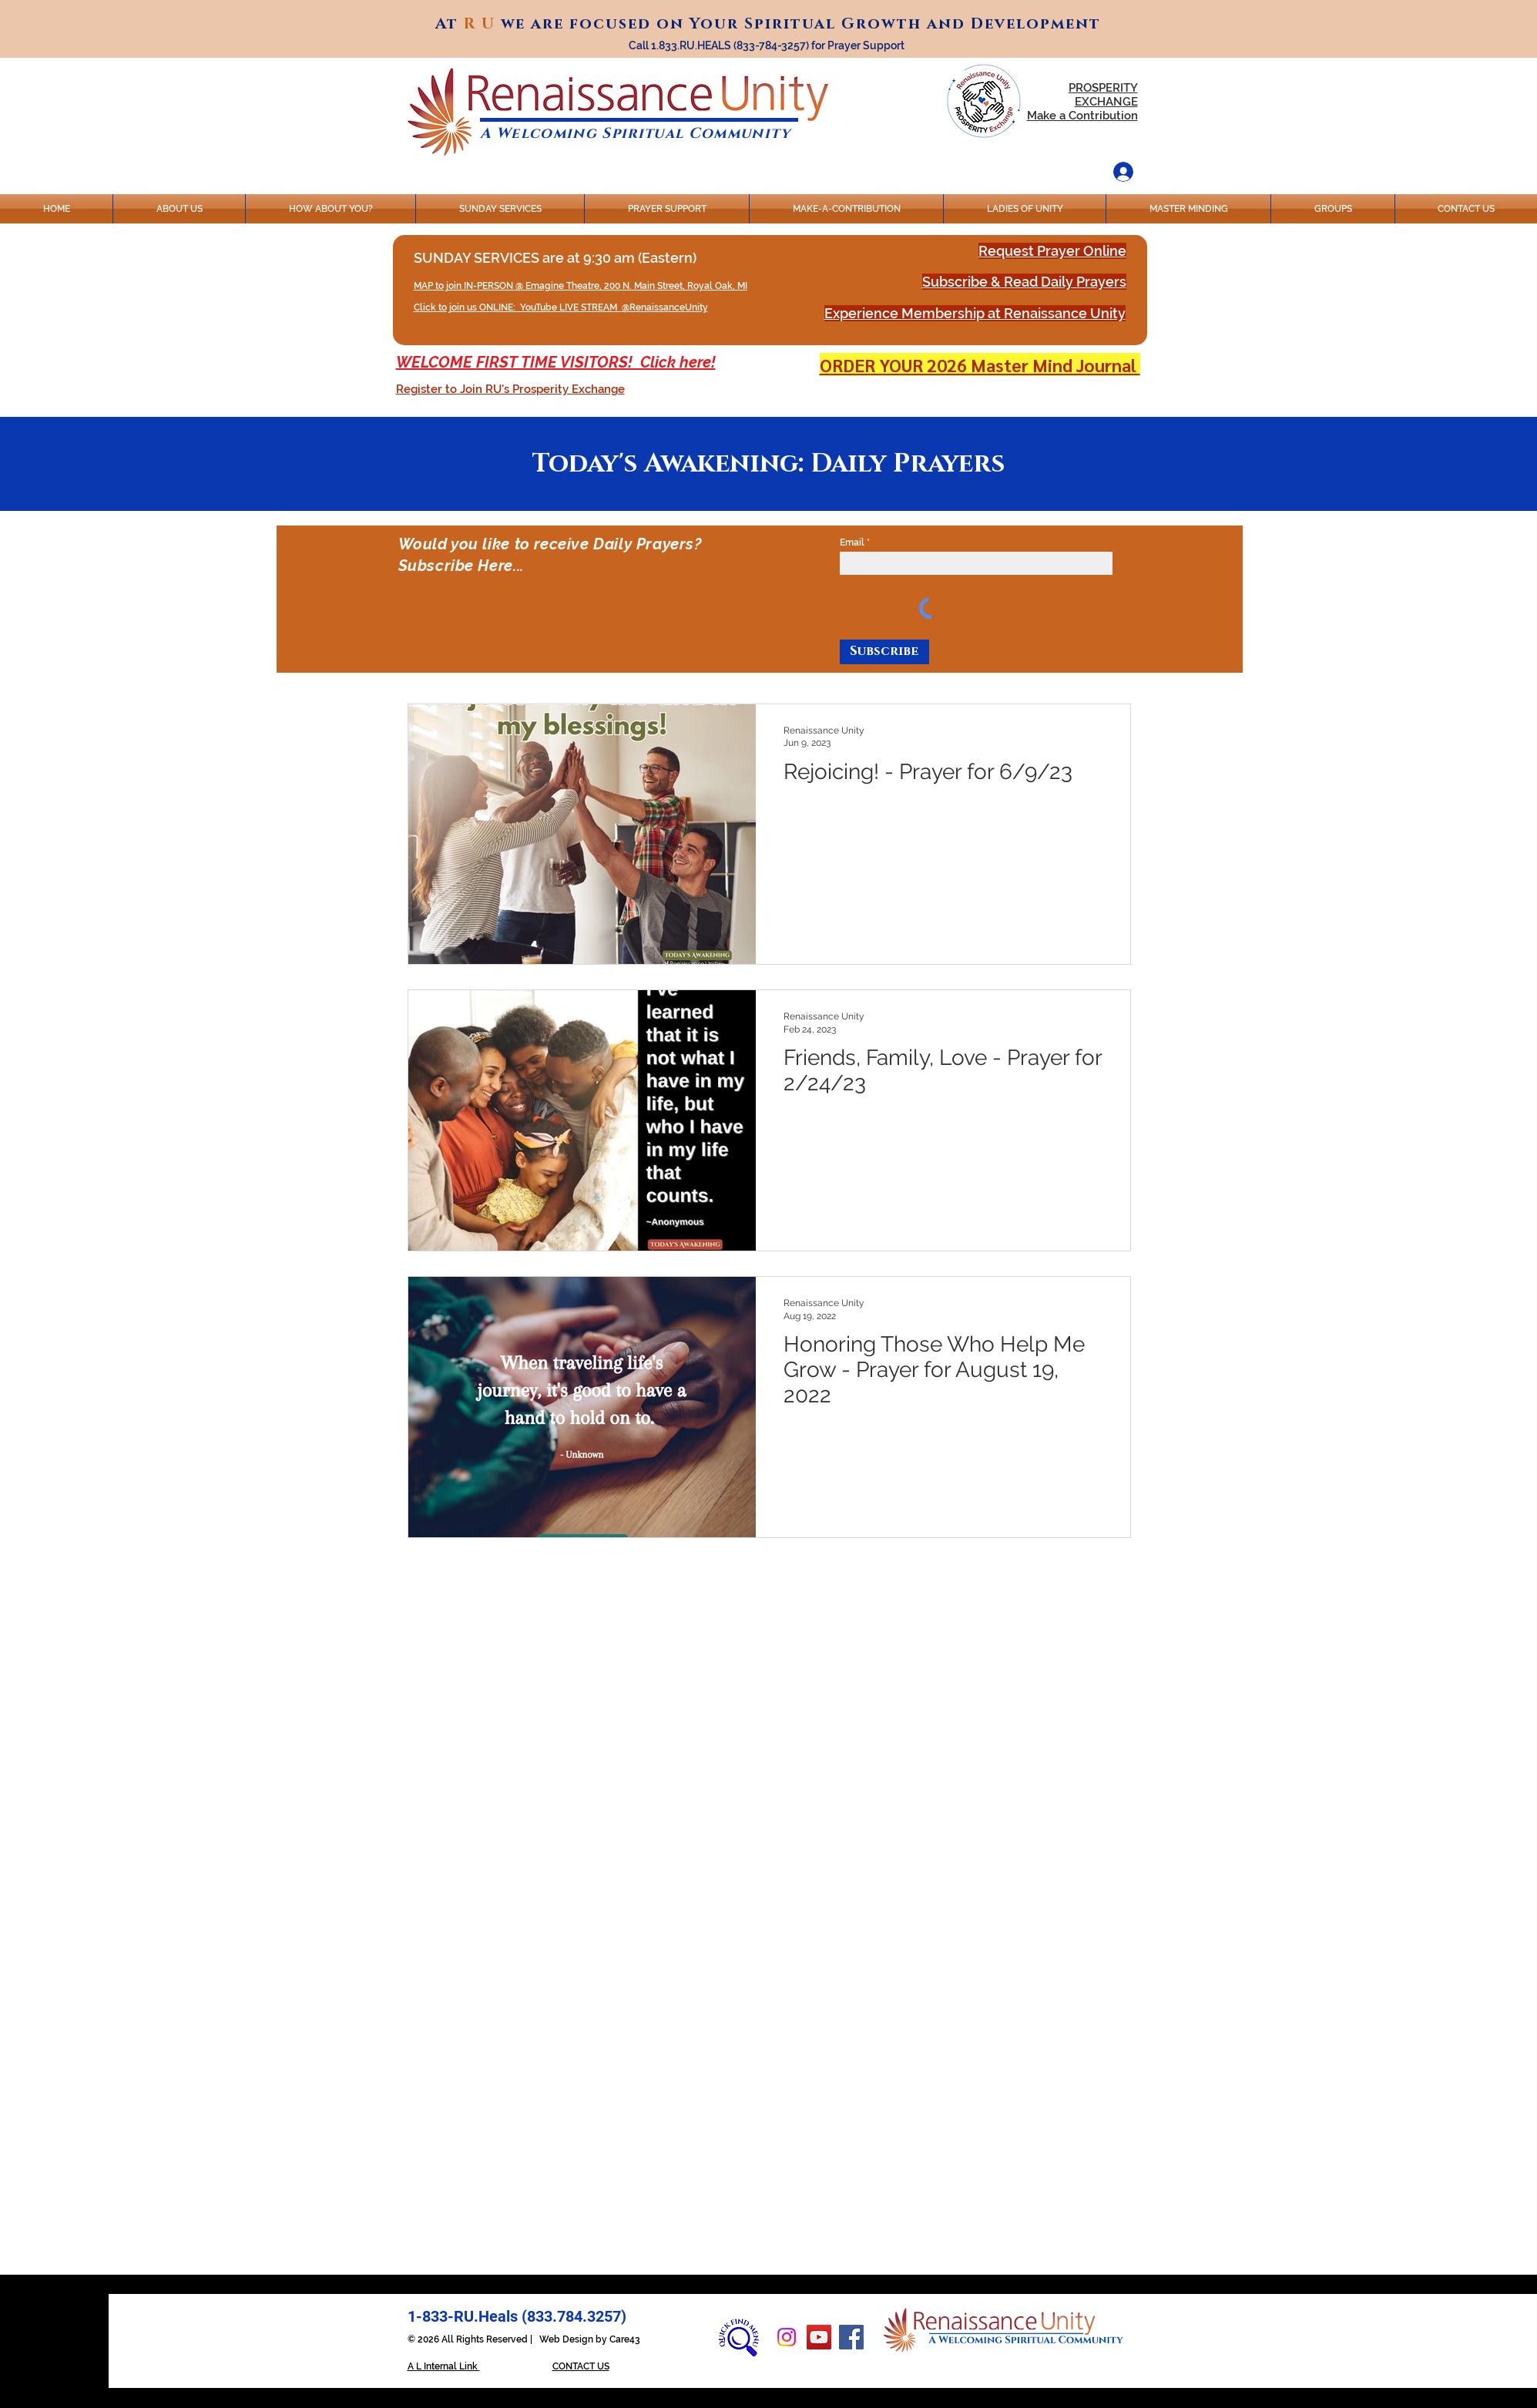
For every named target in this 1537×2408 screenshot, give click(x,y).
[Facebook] (851, 2337)
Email (852, 542)
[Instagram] (786, 2337)
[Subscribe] (884, 652)
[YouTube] (819, 2337)
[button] (510, 389)
